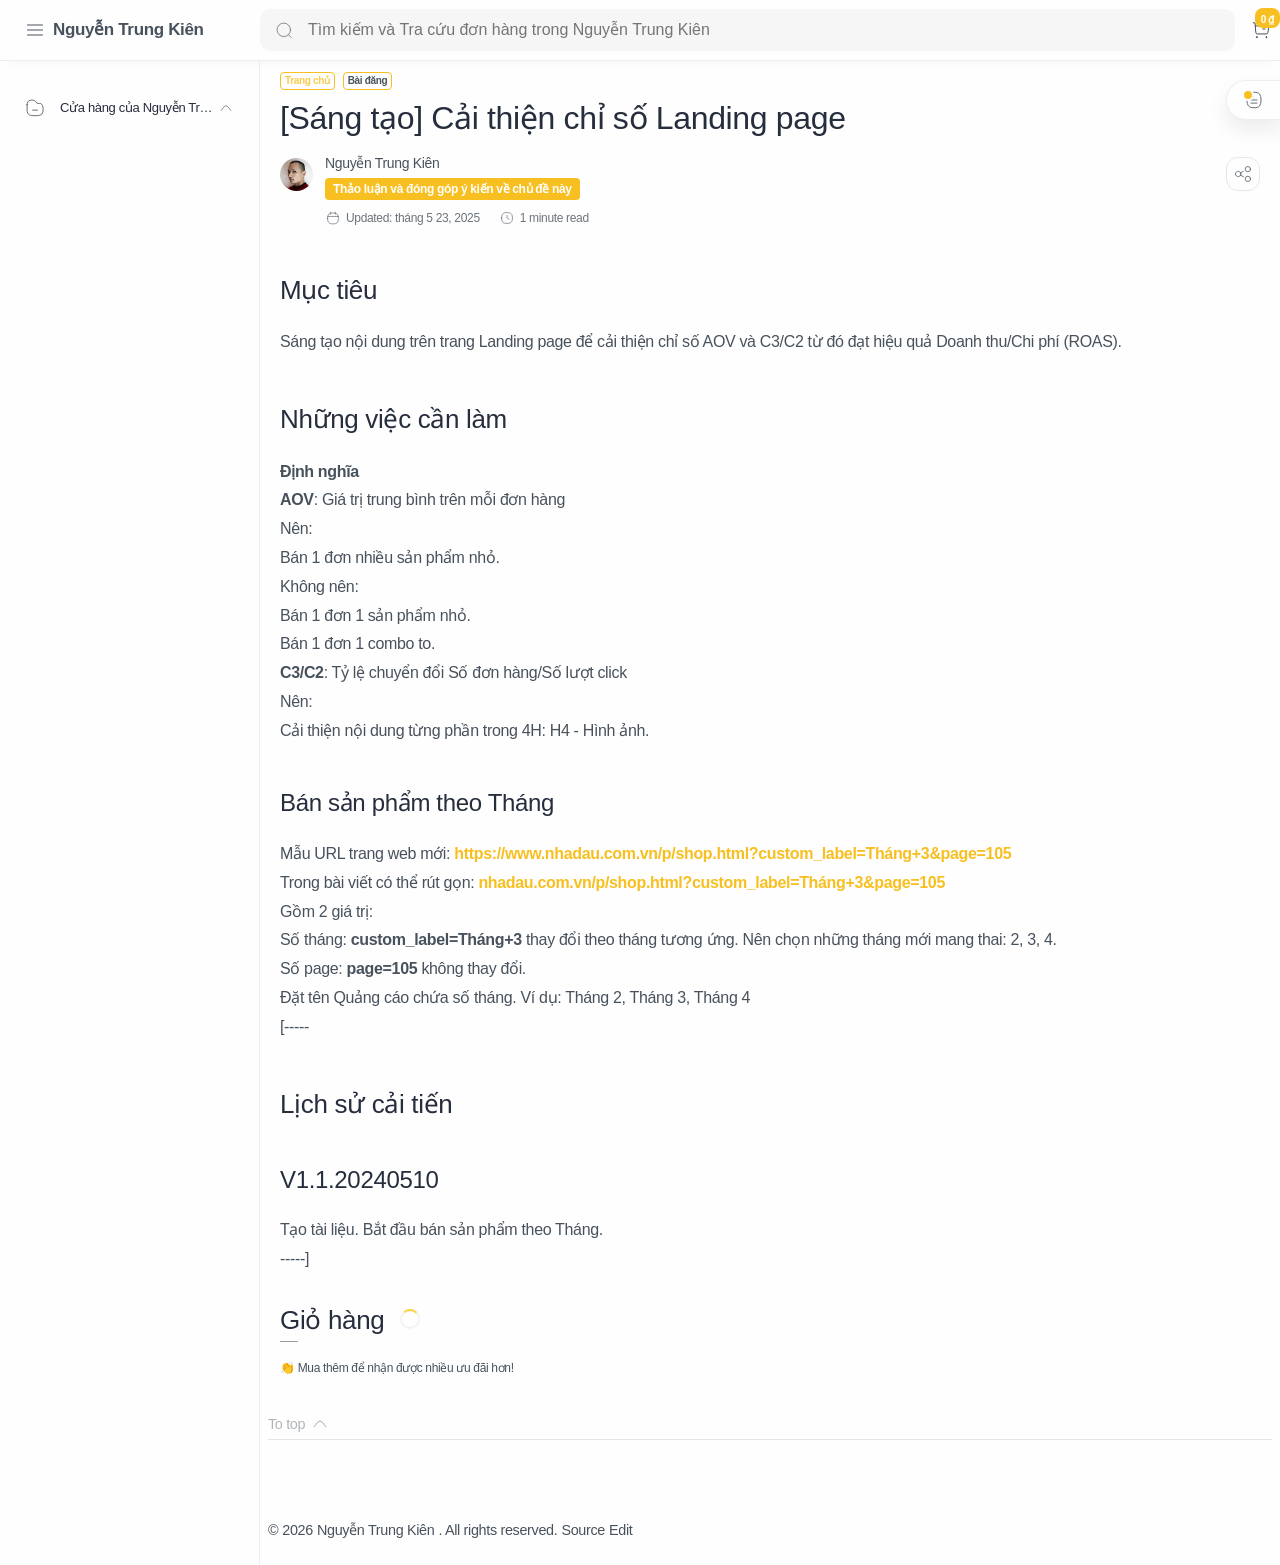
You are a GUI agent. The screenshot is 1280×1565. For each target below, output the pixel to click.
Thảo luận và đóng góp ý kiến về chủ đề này (452, 189)
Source (583, 1530)
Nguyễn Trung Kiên (128, 29)
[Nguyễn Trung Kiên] (382, 163)
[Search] (747, 30)
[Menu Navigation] (35, 30)
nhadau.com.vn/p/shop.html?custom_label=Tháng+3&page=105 (711, 882)
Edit (620, 1530)
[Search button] (284, 30)
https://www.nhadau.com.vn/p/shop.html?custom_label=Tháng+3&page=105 (732, 853)
